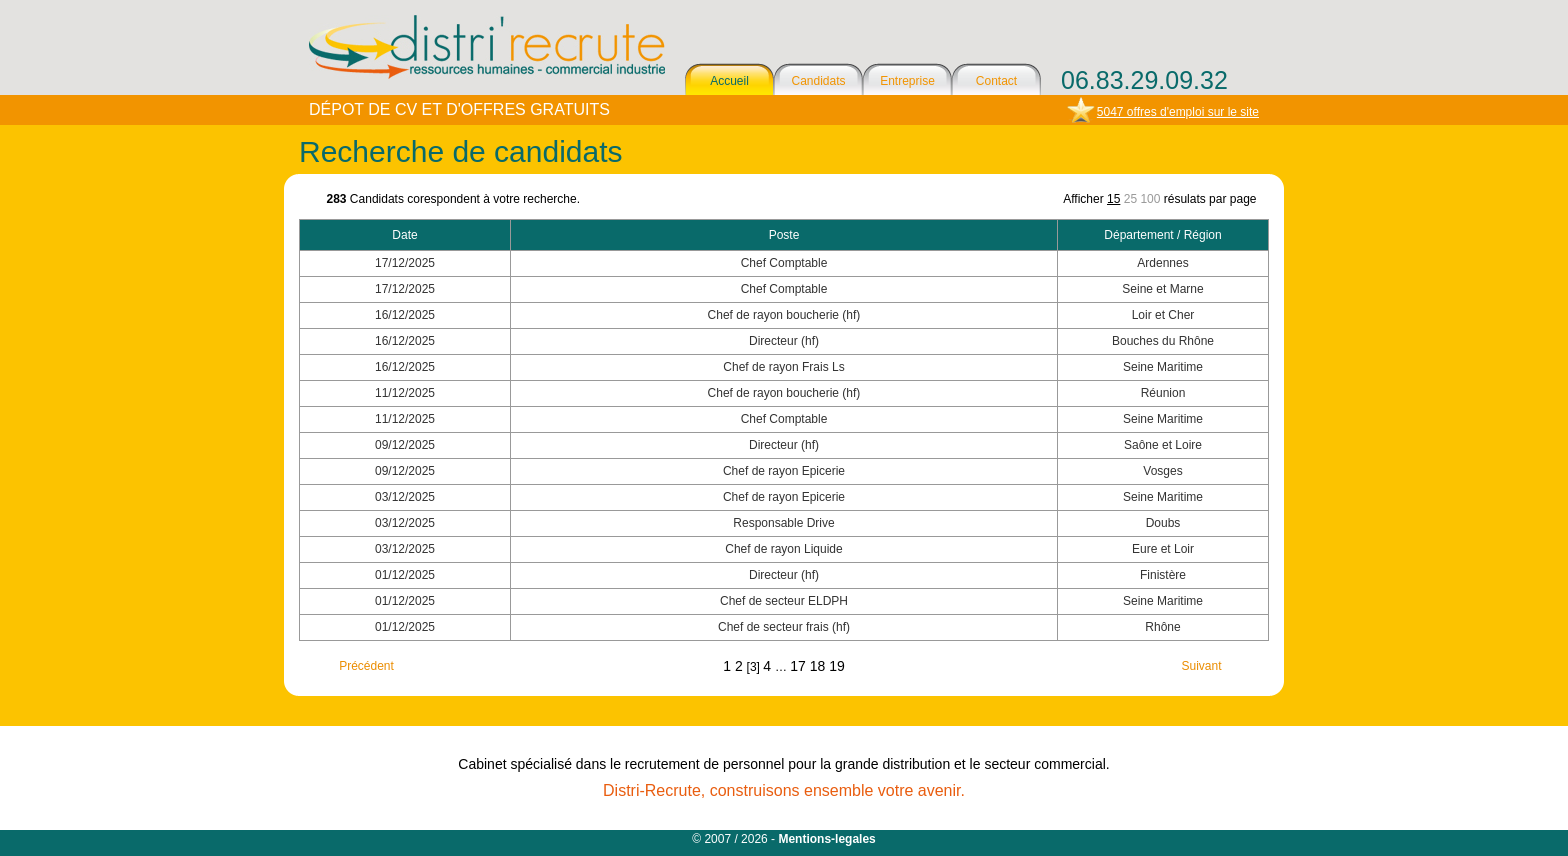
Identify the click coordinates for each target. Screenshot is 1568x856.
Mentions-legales (826, 839)
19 (837, 666)
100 (1150, 199)
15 (1113, 199)
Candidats (818, 81)
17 (799, 666)
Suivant (1201, 666)
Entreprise (907, 81)
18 (819, 666)
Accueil (729, 81)
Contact (996, 81)
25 (1130, 199)
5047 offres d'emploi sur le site (1178, 112)
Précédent (366, 666)
